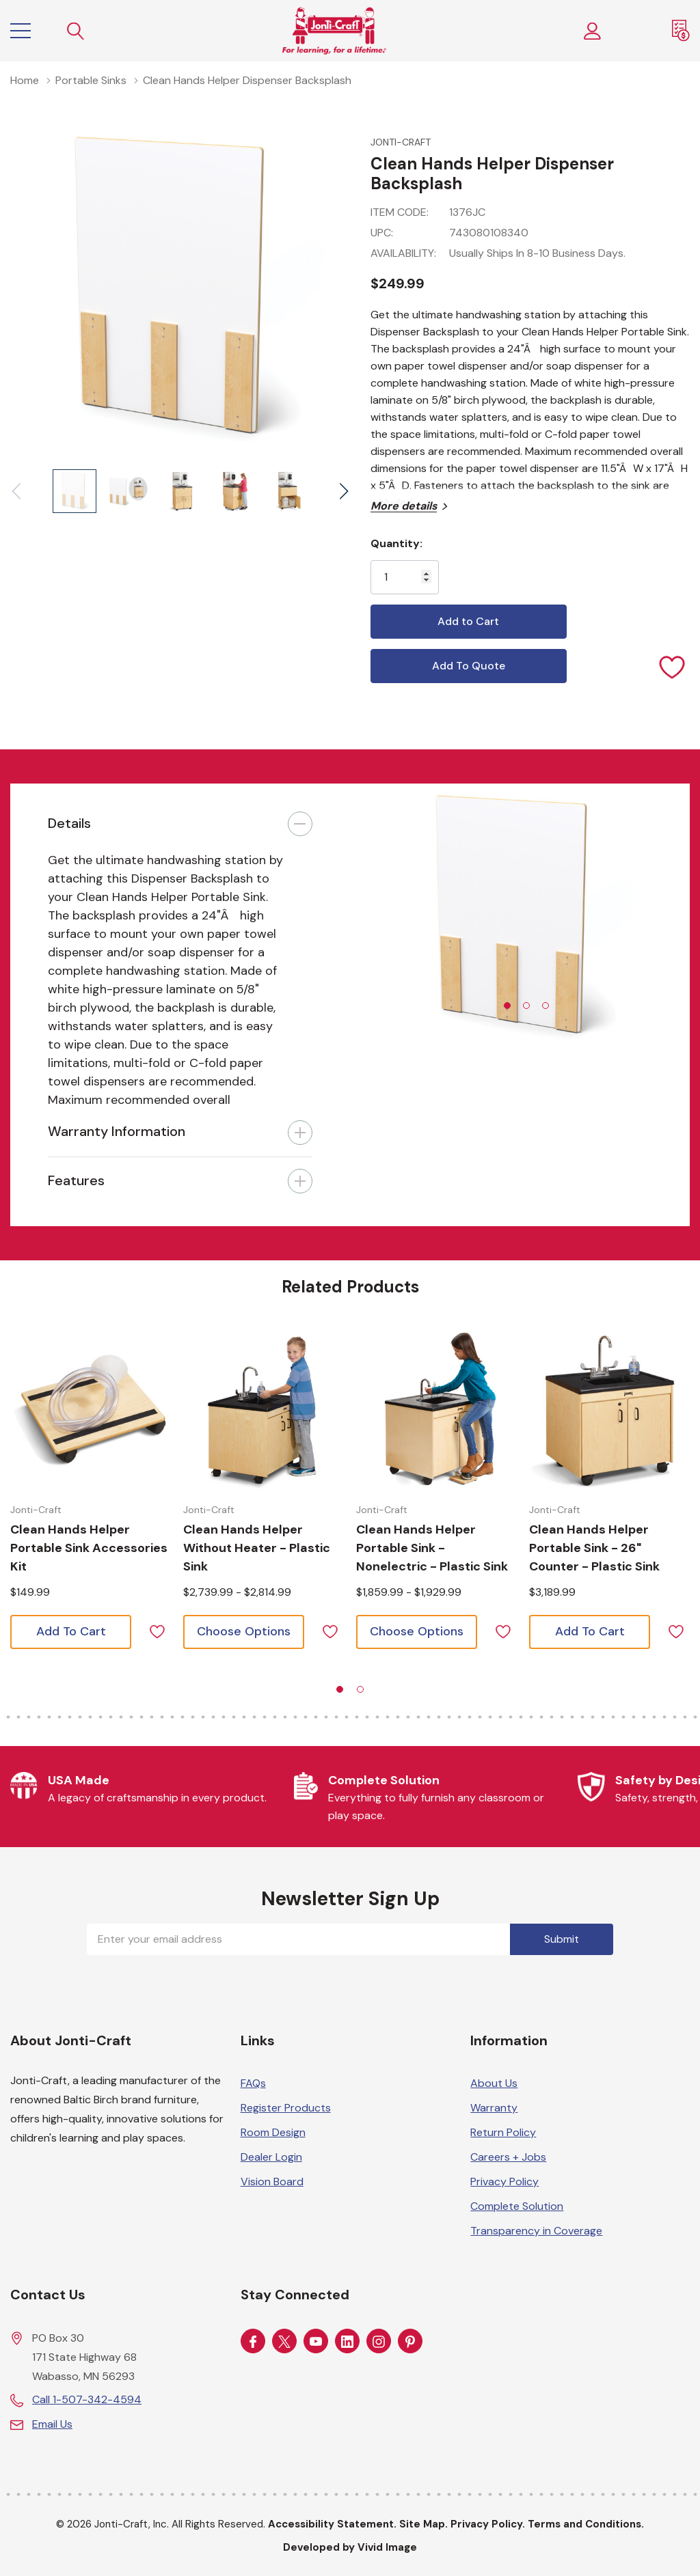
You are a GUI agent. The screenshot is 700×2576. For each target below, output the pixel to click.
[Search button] (76, 31)
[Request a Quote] (681, 31)
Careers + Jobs (508, 2157)
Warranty (493, 2108)
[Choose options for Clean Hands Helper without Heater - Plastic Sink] (264, 1409)
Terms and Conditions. (586, 2524)
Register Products (286, 2108)
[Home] (334, 31)
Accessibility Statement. (332, 2524)
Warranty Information (116, 1131)
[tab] (507, 1005)
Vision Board (272, 2181)
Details (69, 823)
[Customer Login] (593, 31)
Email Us (52, 2424)
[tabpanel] (520, 919)
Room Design (273, 2132)
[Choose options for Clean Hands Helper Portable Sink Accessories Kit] (91, 1409)
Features (76, 1180)
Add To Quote (468, 666)
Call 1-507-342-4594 (87, 2399)
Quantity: (396, 543)
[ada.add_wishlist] (157, 1630)
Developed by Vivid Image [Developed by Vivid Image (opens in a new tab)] (350, 2547)
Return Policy (503, 2132)
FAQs (253, 2083)
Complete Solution (516, 2206)
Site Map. (423, 2524)
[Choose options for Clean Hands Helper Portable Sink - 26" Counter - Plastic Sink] (610, 1409)
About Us (493, 2083)
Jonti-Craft (401, 142)
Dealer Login (271, 2157)
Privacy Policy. (487, 2524)
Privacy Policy (504, 2181)
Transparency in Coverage (536, 2231)
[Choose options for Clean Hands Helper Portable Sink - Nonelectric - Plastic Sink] (437, 1409)
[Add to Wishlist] (673, 666)
